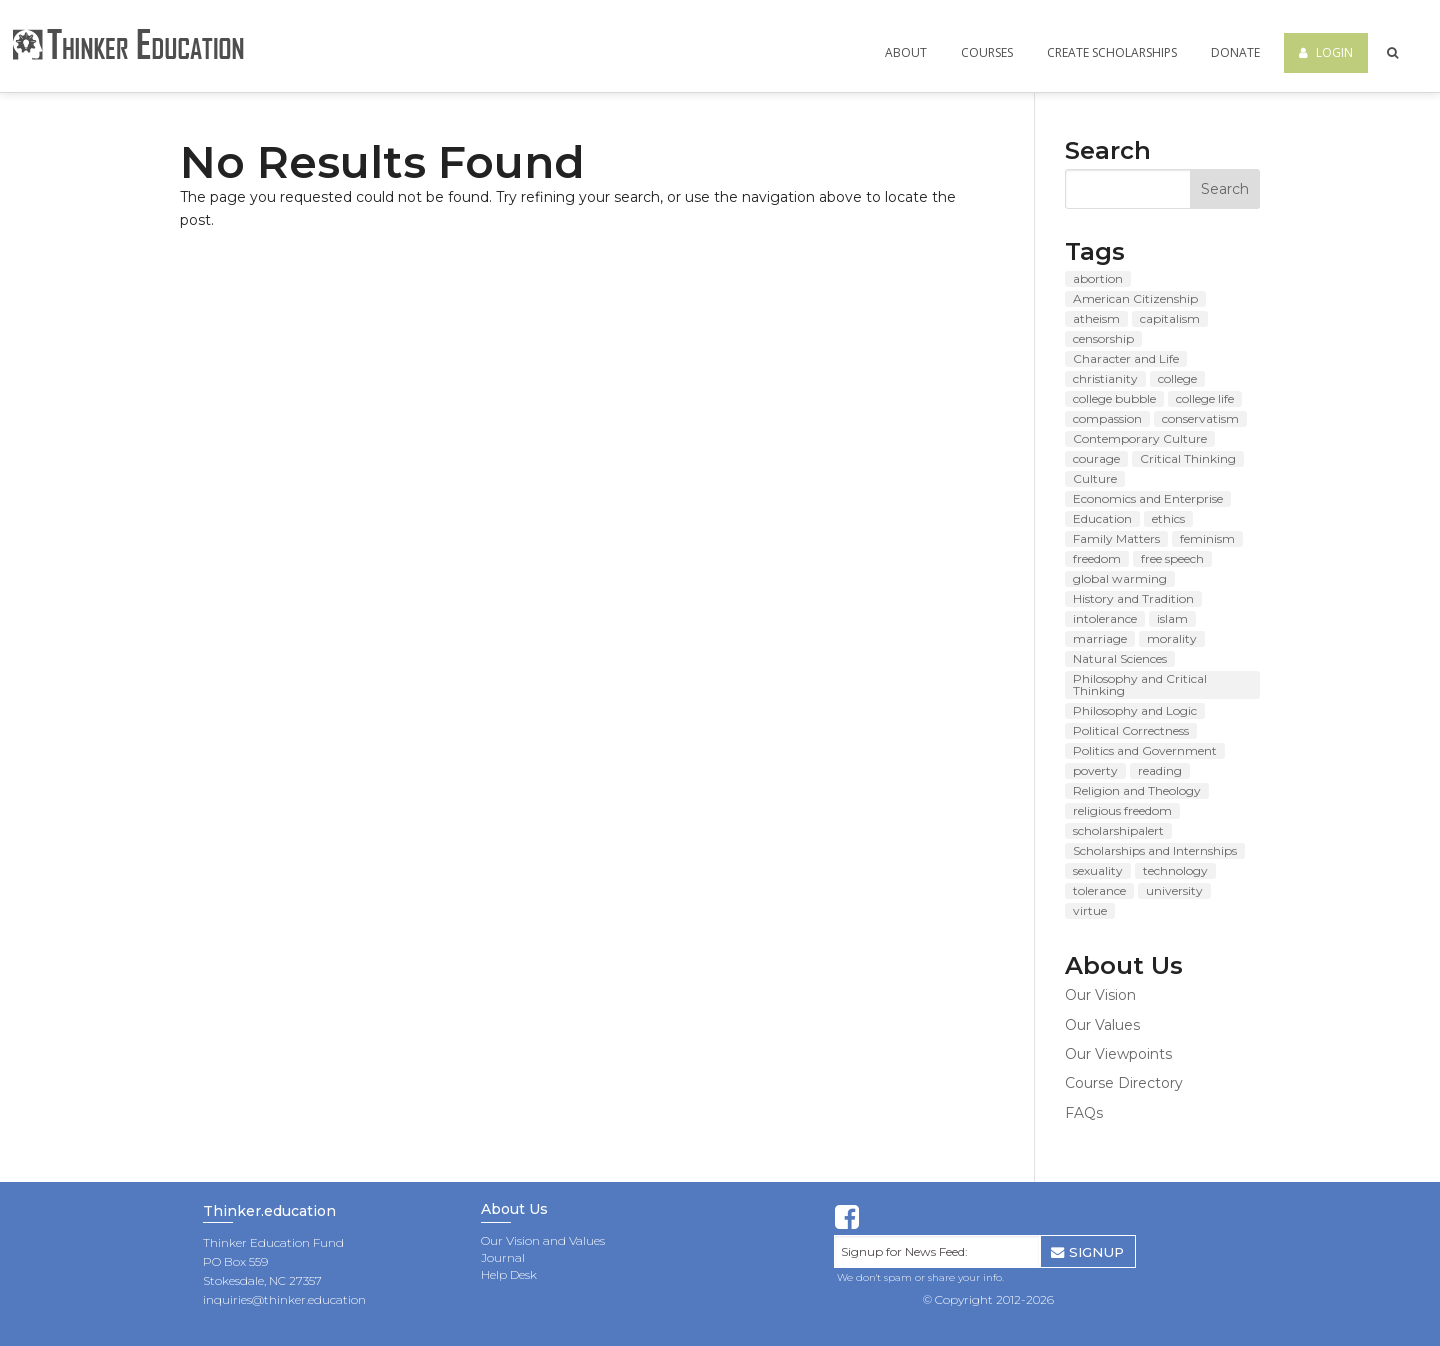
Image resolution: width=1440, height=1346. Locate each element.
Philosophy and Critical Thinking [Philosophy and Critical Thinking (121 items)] (1140, 684)
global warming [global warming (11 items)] (1120, 578)
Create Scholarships (1112, 52)
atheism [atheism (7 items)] (1096, 318)
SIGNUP (1087, 1252)
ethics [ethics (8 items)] (1168, 518)
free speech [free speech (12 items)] (1172, 558)
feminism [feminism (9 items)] (1207, 538)
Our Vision (1100, 995)
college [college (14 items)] (1177, 378)
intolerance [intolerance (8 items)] (1105, 618)
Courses (987, 52)
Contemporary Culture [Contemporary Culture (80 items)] (1140, 438)
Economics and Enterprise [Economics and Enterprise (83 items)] (1148, 498)
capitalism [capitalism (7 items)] (1170, 318)
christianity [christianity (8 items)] (1105, 378)
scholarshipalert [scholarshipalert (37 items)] (1118, 830)
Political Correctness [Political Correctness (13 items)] (1131, 730)
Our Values (1102, 1025)
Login (1326, 52)
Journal (503, 1258)
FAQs (1084, 1113)
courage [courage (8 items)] (1096, 458)
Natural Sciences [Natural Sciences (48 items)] (1120, 658)
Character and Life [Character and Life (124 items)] (1126, 358)
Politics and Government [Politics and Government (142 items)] (1145, 750)
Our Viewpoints (1118, 1054)
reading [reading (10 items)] (1160, 770)
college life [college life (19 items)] (1205, 398)
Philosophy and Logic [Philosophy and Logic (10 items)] (1135, 710)
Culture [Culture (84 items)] (1095, 478)
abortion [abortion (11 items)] (1098, 278)
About (906, 52)
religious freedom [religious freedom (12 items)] (1122, 810)
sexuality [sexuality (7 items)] (1098, 870)
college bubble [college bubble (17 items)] (1114, 398)
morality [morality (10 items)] (1172, 638)
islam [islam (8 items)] (1172, 618)
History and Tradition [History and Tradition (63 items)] (1133, 598)
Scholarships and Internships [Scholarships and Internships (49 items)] (1155, 850)
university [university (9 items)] (1174, 890)
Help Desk (509, 1275)
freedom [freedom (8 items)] (1097, 558)
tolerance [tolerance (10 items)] (1099, 890)
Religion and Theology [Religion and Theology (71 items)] (1137, 790)
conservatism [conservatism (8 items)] (1200, 418)
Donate (1235, 52)
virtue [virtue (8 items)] (1090, 910)
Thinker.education (269, 1212)
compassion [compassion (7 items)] (1107, 418)
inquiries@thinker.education (284, 1299)
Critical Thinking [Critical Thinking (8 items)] (1188, 458)
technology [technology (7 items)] (1175, 870)
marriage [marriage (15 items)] (1100, 638)
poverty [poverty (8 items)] (1095, 770)
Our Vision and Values (543, 1241)
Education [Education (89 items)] (1102, 518)
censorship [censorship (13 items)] (1103, 338)
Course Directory (1124, 1083)
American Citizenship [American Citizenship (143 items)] (1135, 298)
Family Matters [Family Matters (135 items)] (1116, 538)
